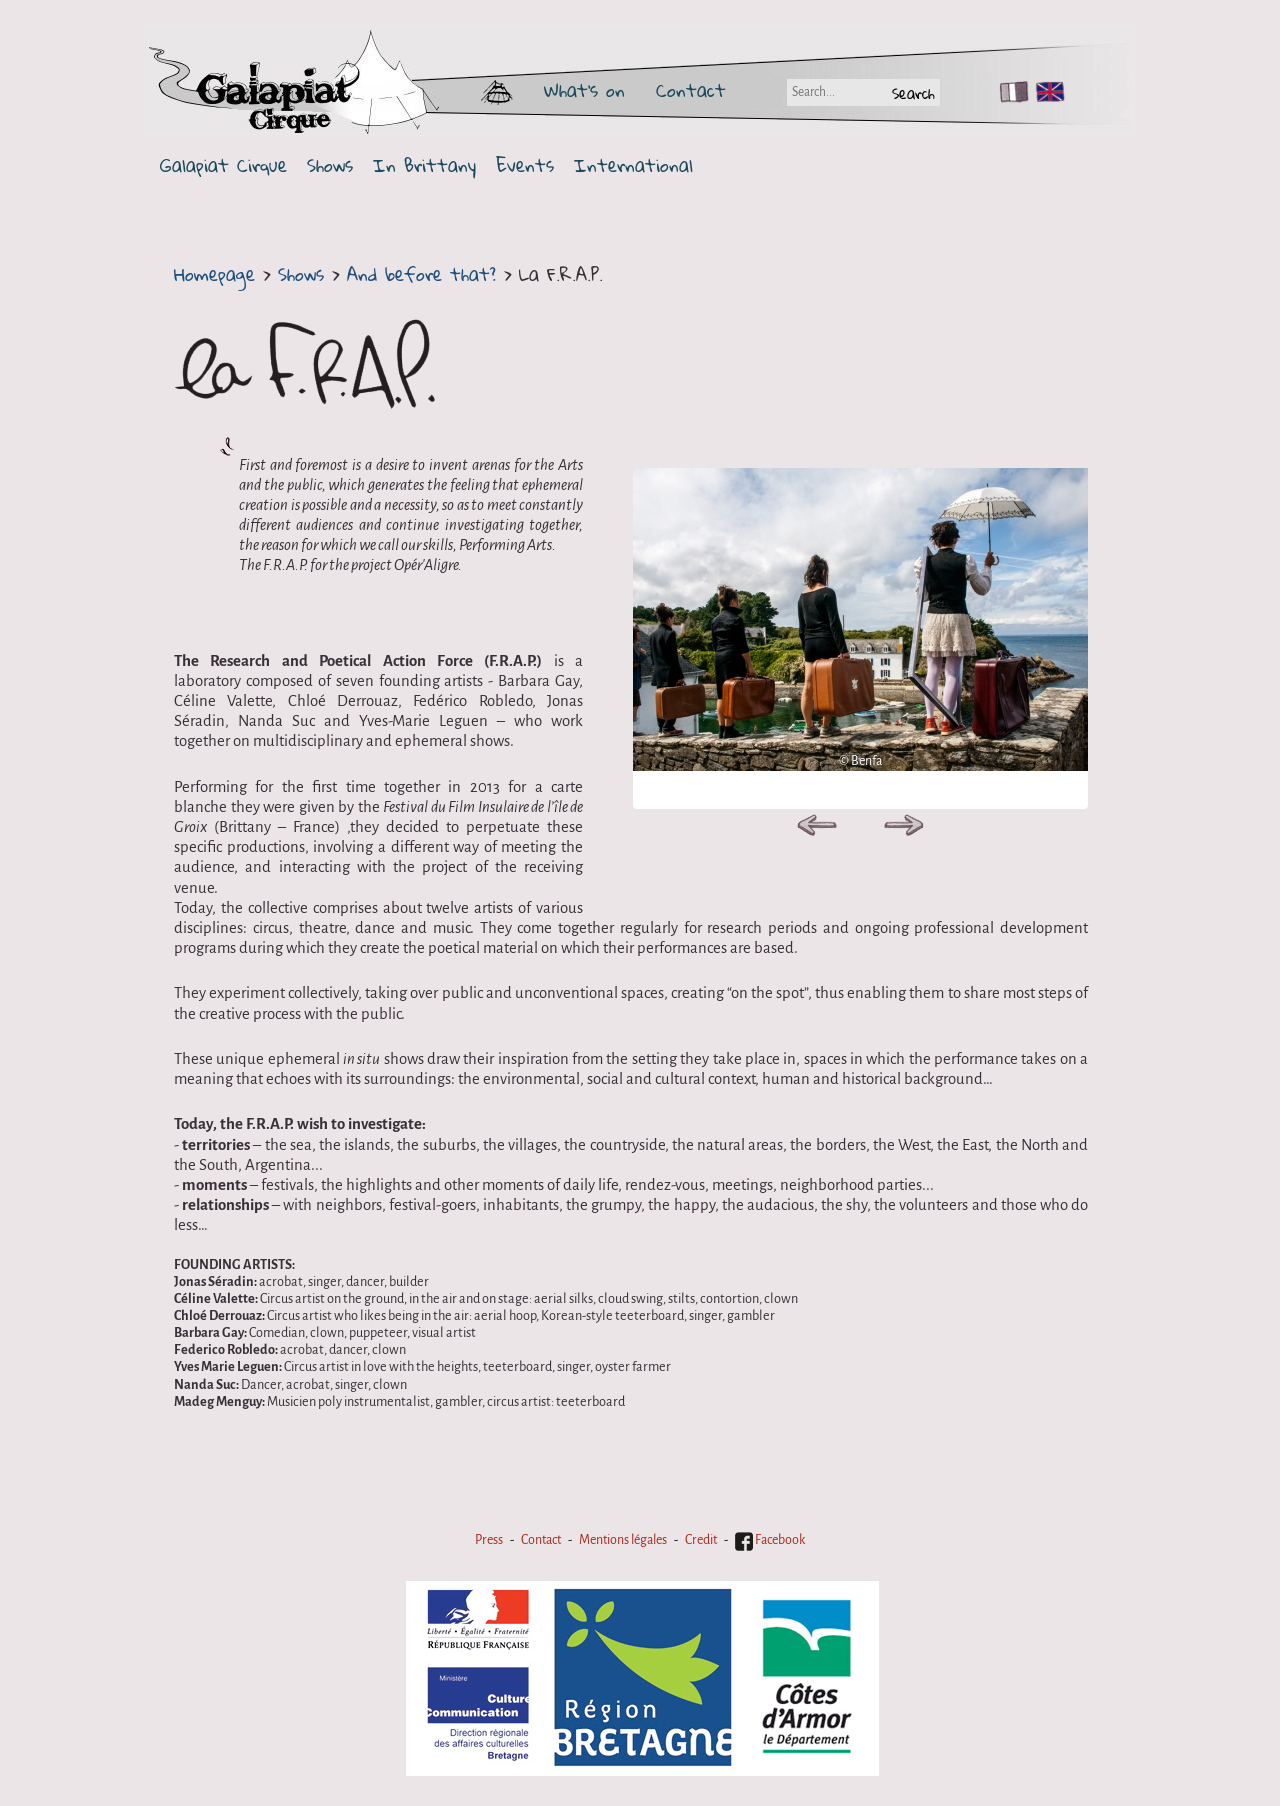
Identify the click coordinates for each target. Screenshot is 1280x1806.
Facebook (770, 1540)
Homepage (214, 274)
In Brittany (424, 165)
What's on (584, 90)
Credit (701, 1540)
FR (1009, 92)
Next (904, 829)
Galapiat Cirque (223, 165)
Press (489, 1540)
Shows (330, 165)
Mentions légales (623, 1540)
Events (525, 165)
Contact (691, 90)
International (633, 165)
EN (1046, 92)
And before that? (421, 274)
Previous (817, 829)
